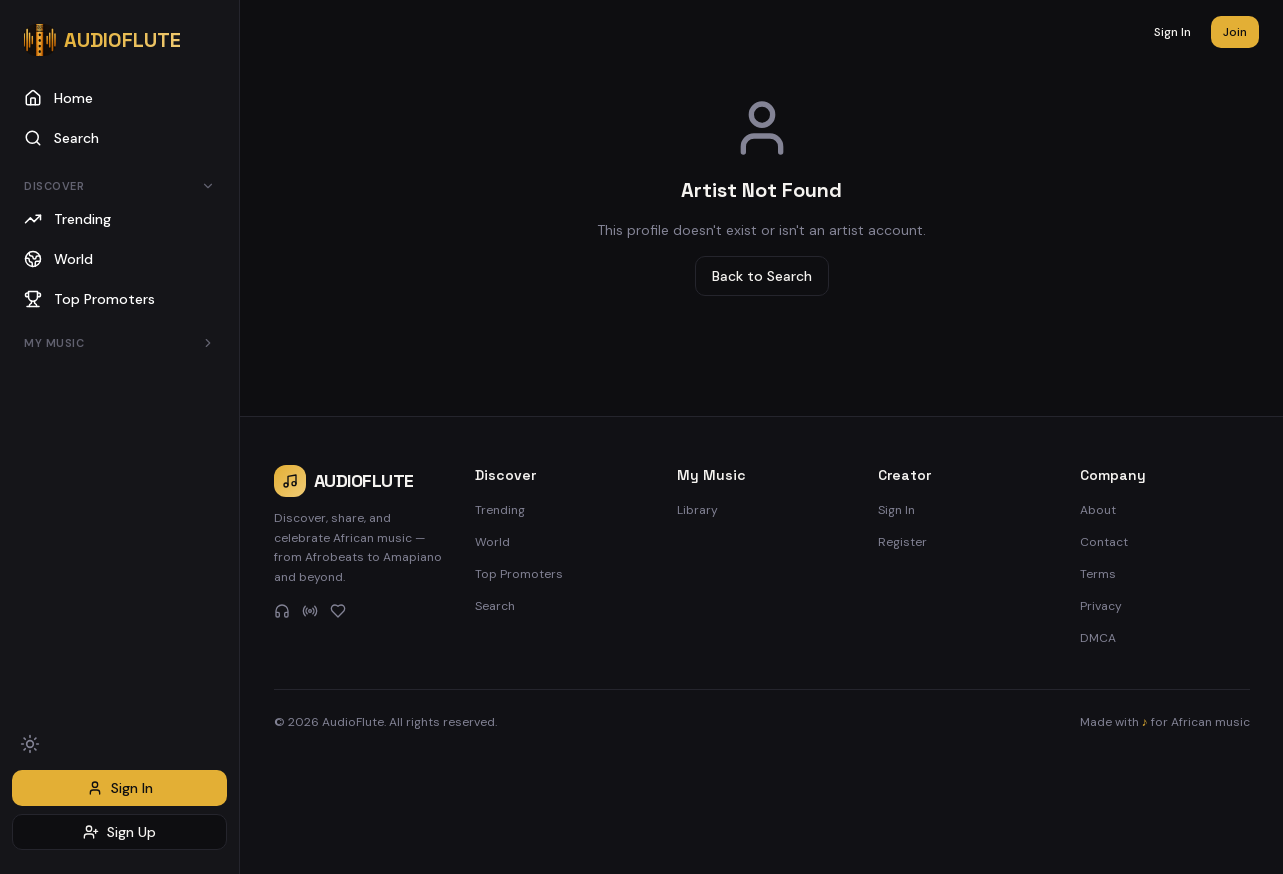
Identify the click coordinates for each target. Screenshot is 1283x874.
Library (697, 510)
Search (495, 606)
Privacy (1101, 606)
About (1098, 510)
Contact (1104, 542)
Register (902, 542)
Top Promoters (519, 574)
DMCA (1098, 638)
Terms (1098, 574)
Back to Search (762, 276)
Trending (500, 510)
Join (1235, 32)
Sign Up (119, 832)
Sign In (120, 788)
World (492, 542)
